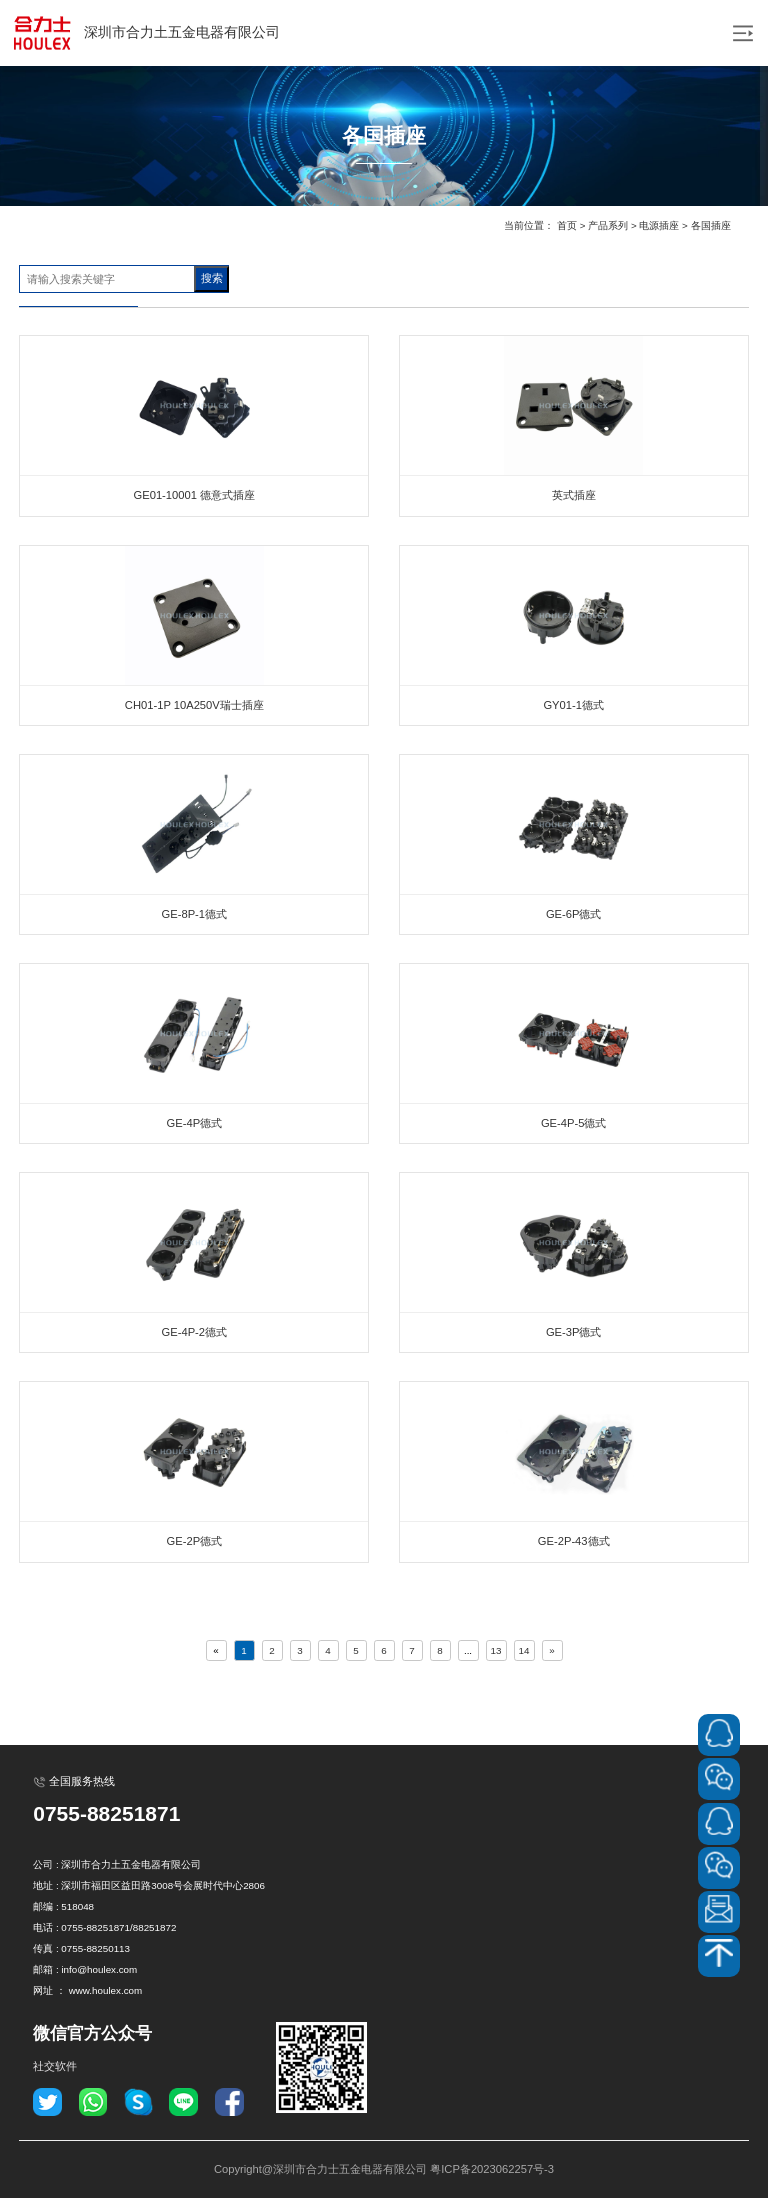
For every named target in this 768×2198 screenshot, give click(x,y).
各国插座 (711, 225)
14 (524, 1650)
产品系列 (608, 225)
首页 (567, 225)
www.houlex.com (106, 1990)
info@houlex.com (99, 1969)
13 (496, 1650)
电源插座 (659, 225)
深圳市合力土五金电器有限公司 (145, 33)
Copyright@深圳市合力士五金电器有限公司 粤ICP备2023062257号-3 (384, 2169)
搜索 (212, 278)
